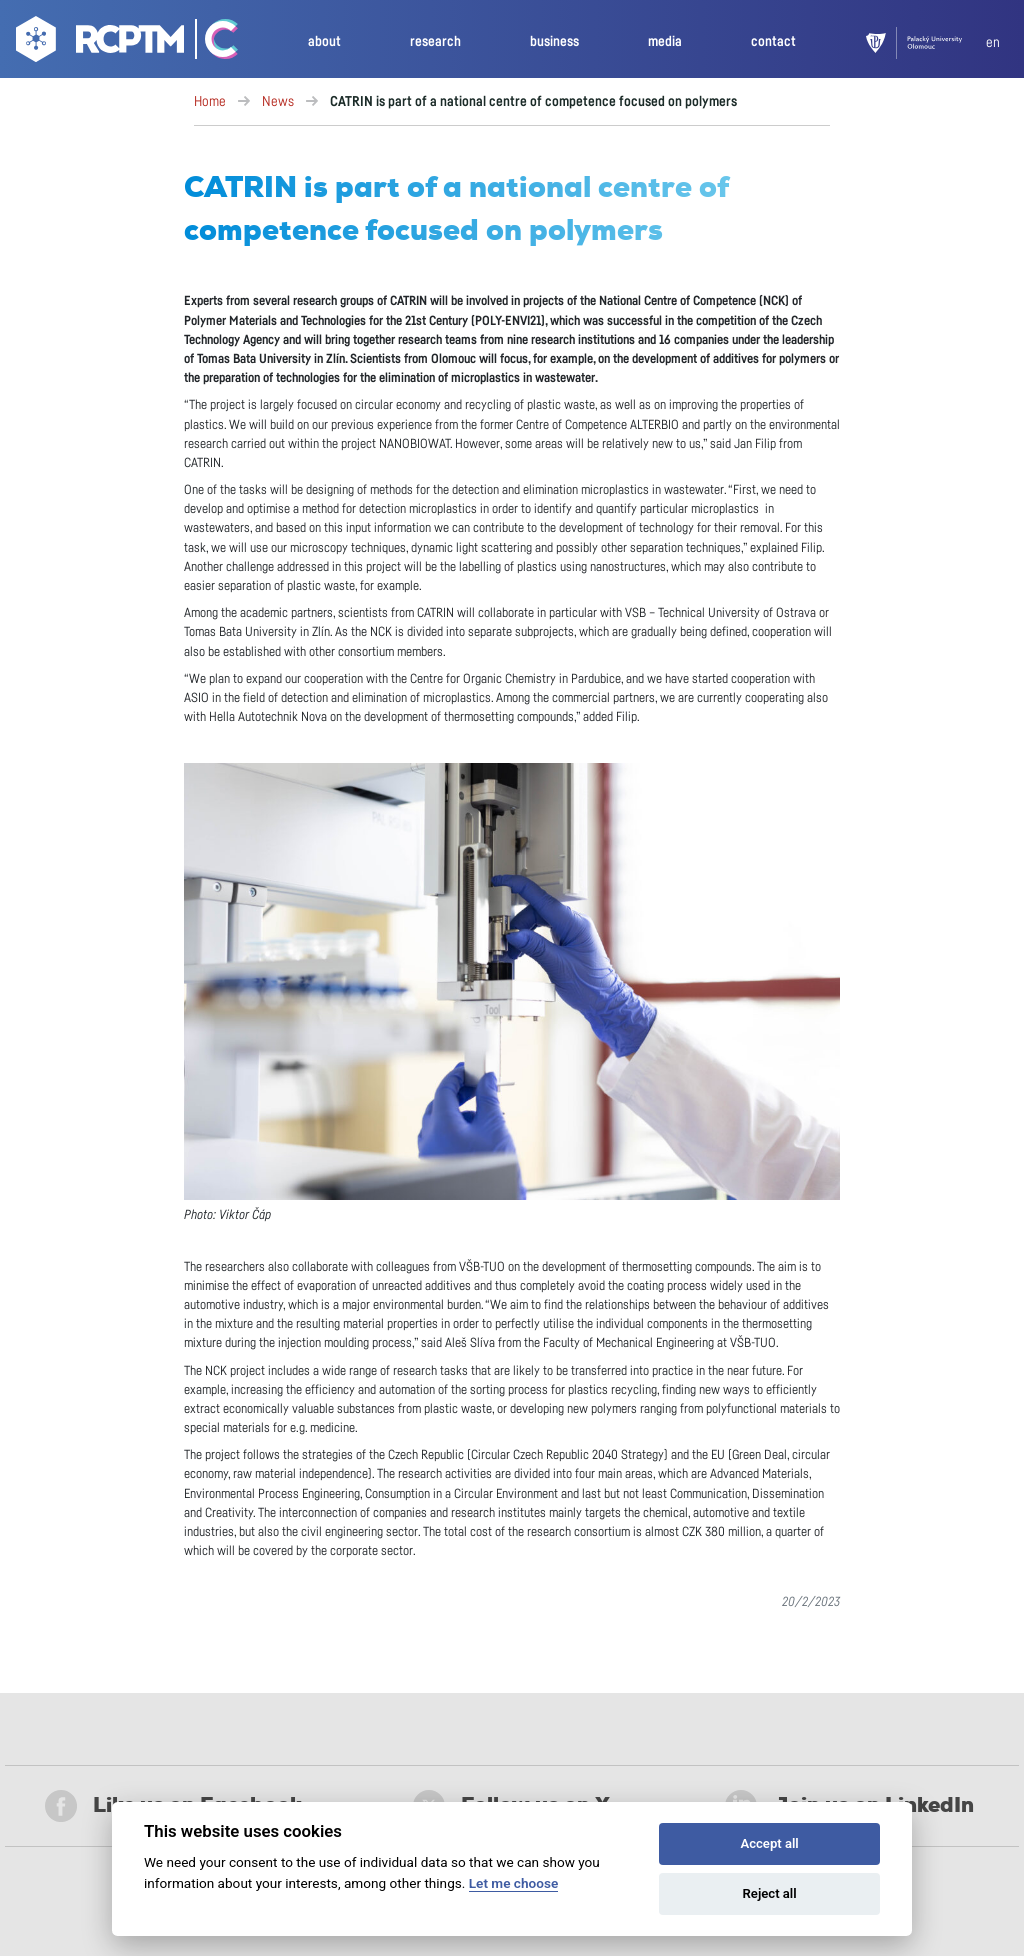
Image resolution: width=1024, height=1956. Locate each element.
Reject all (770, 1893)
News (278, 102)
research (435, 41)
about (324, 41)
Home (210, 102)
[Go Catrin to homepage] (212, 43)
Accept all (769, 1843)
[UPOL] (926, 43)
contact (773, 41)
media (665, 41)
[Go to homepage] (97, 43)
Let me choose (513, 1883)
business (554, 41)
